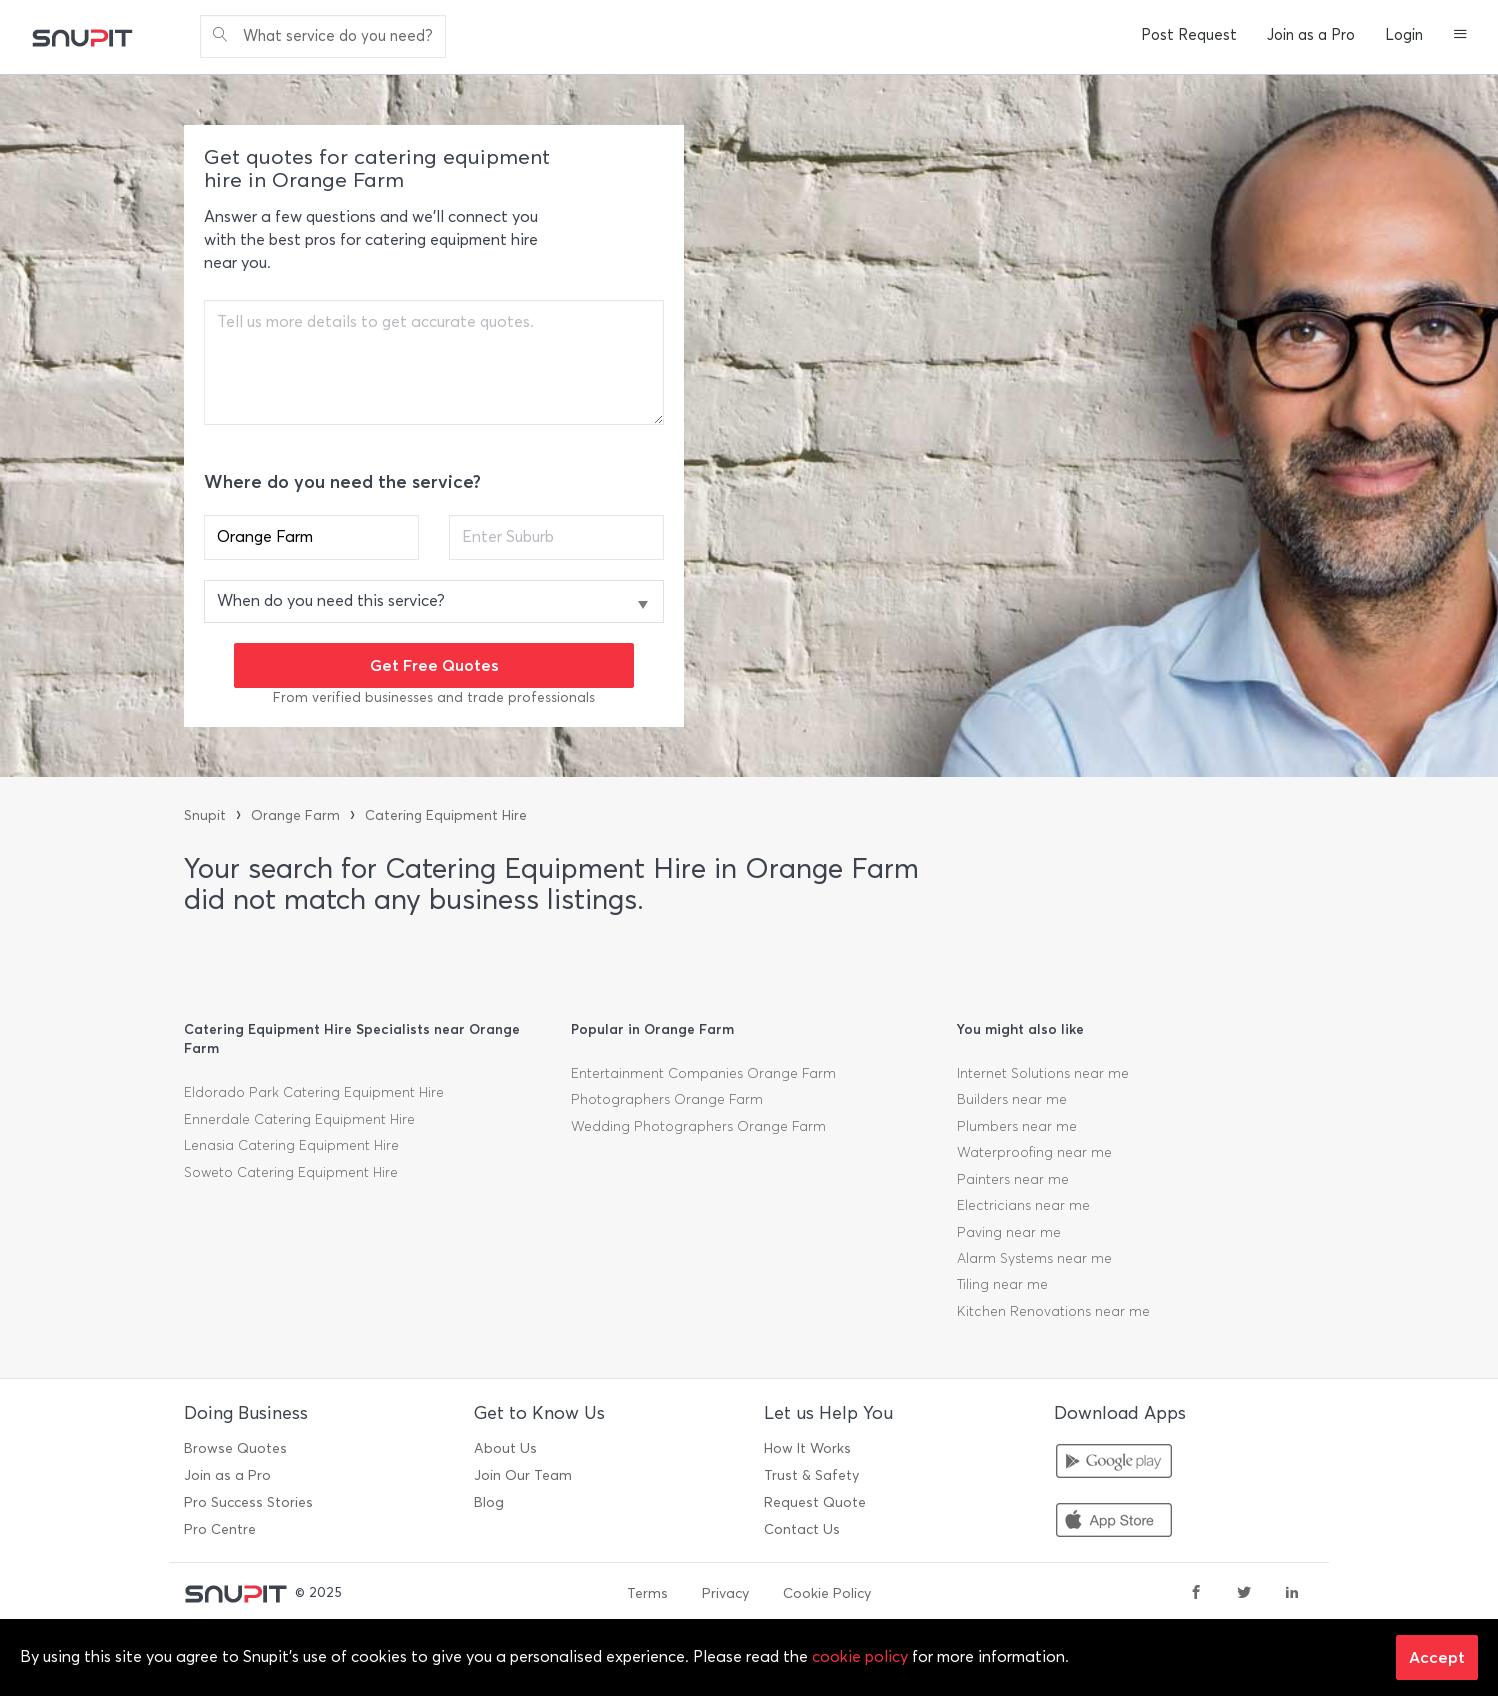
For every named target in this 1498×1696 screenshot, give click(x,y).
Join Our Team (523, 1475)
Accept (1437, 1657)
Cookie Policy (827, 1593)
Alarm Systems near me (1034, 1258)
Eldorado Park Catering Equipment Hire (314, 1092)
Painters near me (1013, 1179)
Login (1404, 35)
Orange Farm (295, 815)
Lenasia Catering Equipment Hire (291, 1145)
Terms (647, 1593)
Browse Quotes (235, 1448)
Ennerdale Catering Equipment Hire (299, 1119)
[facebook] (1196, 1594)
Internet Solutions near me (1043, 1073)
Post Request (1189, 35)
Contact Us (802, 1529)
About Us (505, 1448)
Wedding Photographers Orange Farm (698, 1126)
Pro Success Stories (248, 1502)
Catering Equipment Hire (446, 815)
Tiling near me (1002, 1284)
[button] (1460, 36)
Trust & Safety (811, 1475)
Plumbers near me (1017, 1126)
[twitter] (1244, 1594)
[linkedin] (1292, 1594)
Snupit (205, 815)
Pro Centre (220, 1529)
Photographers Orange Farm (667, 1099)
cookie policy (860, 1656)
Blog (489, 1502)
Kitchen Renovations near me (1053, 1311)
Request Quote (815, 1502)
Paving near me (1009, 1232)
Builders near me (1012, 1099)
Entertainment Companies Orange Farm (703, 1073)
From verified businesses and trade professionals (434, 697)
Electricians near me (1023, 1205)
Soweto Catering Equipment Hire (291, 1172)
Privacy (725, 1593)
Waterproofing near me (1034, 1152)
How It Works (807, 1448)
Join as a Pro (1311, 35)
